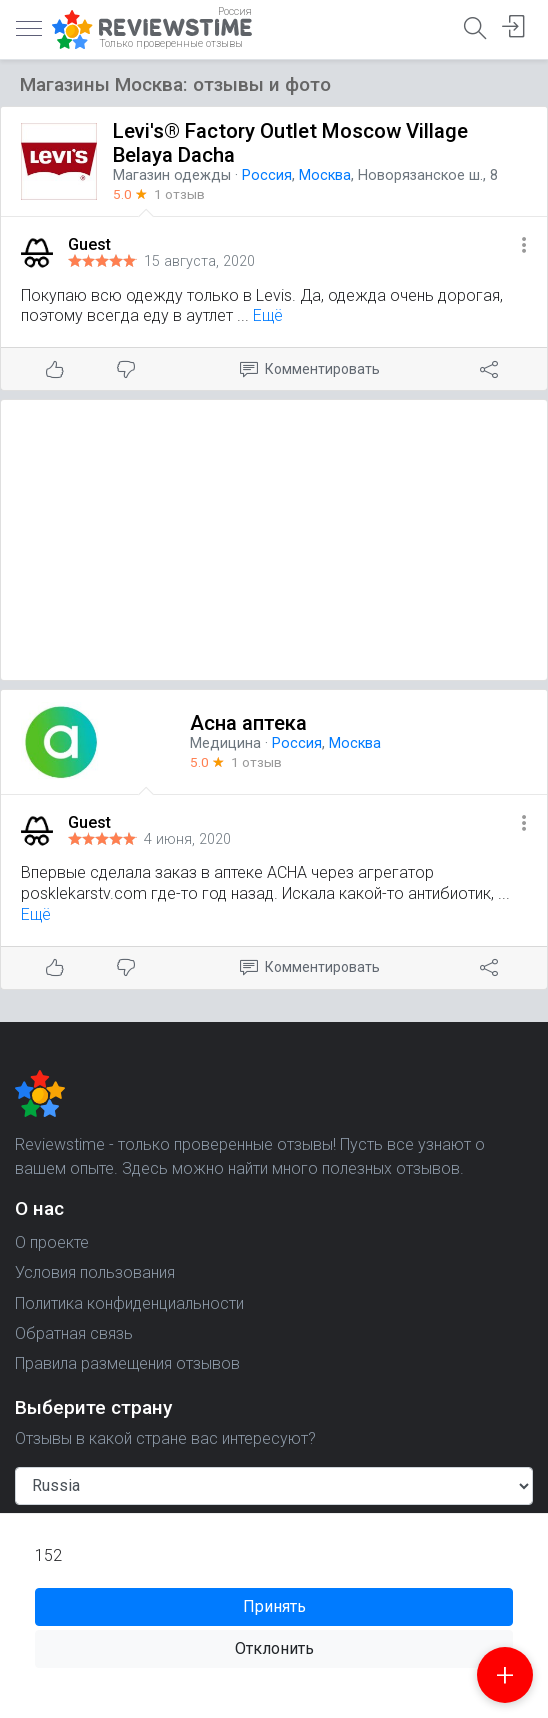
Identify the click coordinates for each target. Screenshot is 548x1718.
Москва (325, 175)
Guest (89, 244)
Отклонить (274, 1648)
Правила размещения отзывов (127, 1363)
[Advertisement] (274, 540)
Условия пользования (95, 1272)
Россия (267, 175)
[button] (524, 246)
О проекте (52, 1242)
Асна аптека (248, 723)
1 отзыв (179, 194)
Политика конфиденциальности (129, 1303)
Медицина (225, 743)
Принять (274, 1606)
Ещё (268, 315)
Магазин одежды (172, 175)
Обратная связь (74, 1333)
